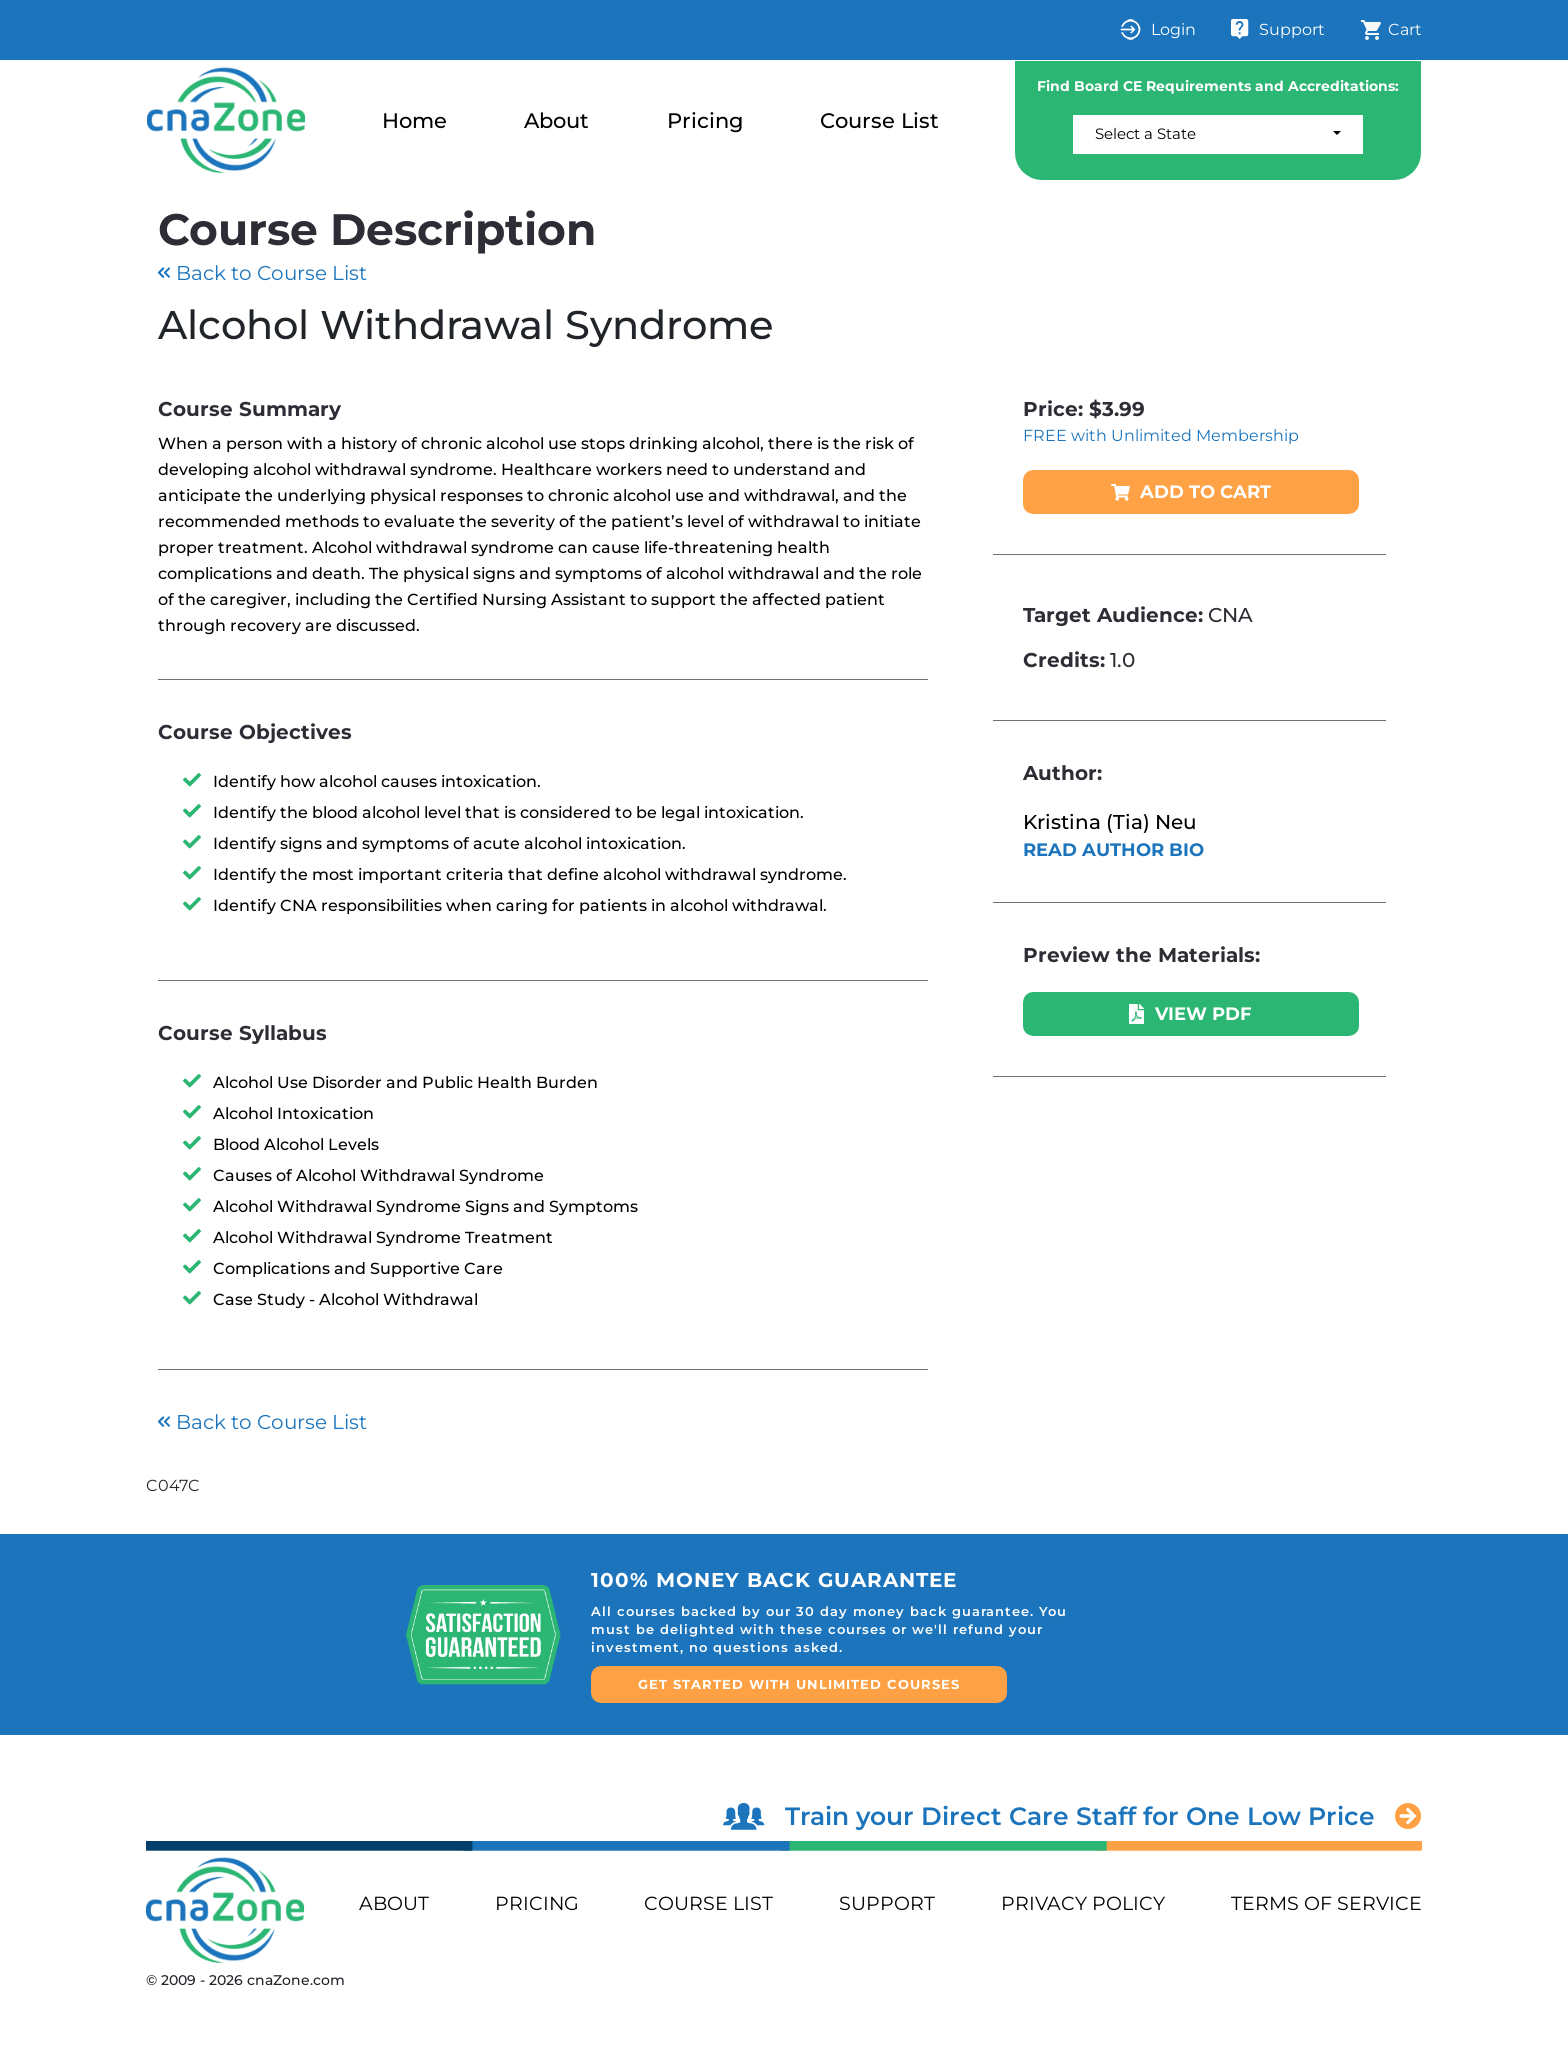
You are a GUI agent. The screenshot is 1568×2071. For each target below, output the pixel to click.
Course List (879, 120)
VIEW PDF (1190, 1014)
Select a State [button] (1145, 133)
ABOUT (394, 1903)
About (556, 120)
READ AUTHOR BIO (1113, 850)
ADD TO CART (1191, 492)
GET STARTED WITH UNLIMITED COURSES (799, 1684)
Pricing (705, 120)
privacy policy (1083, 1903)
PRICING (537, 1903)
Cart (1391, 30)
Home (414, 120)
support (887, 1903)
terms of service (1326, 1903)
